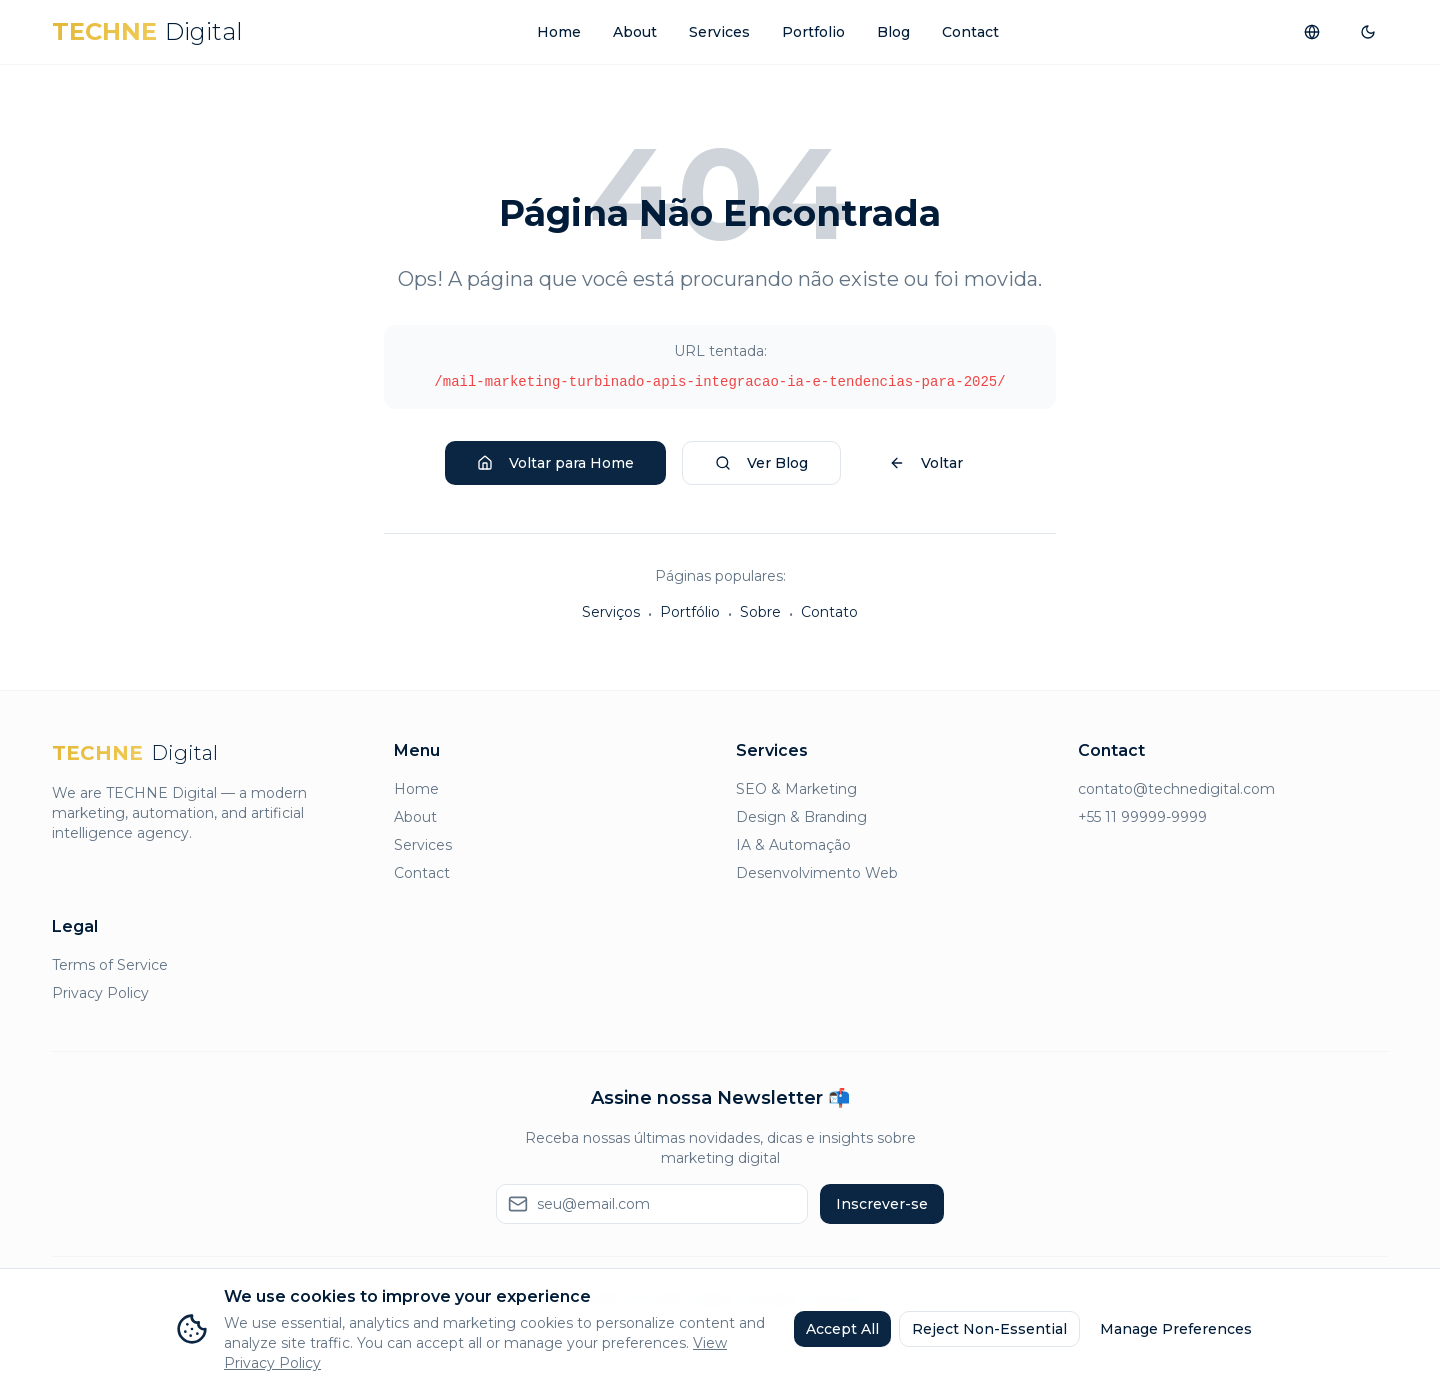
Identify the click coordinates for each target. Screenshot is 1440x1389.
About (635, 32)
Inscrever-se (882, 1204)
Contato (829, 612)
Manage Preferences (1176, 1329)
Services (719, 32)
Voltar (926, 463)
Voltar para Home (555, 463)
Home (559, 32)
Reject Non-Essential (989, 1329)
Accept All (842, 1329)
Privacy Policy (100, 993)
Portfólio (690, 612)
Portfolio (813, 32)
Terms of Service (110, 965)
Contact (970, 32)
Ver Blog (761, 463)
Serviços (611, 612)
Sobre (760, 612)
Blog (893, 32)
